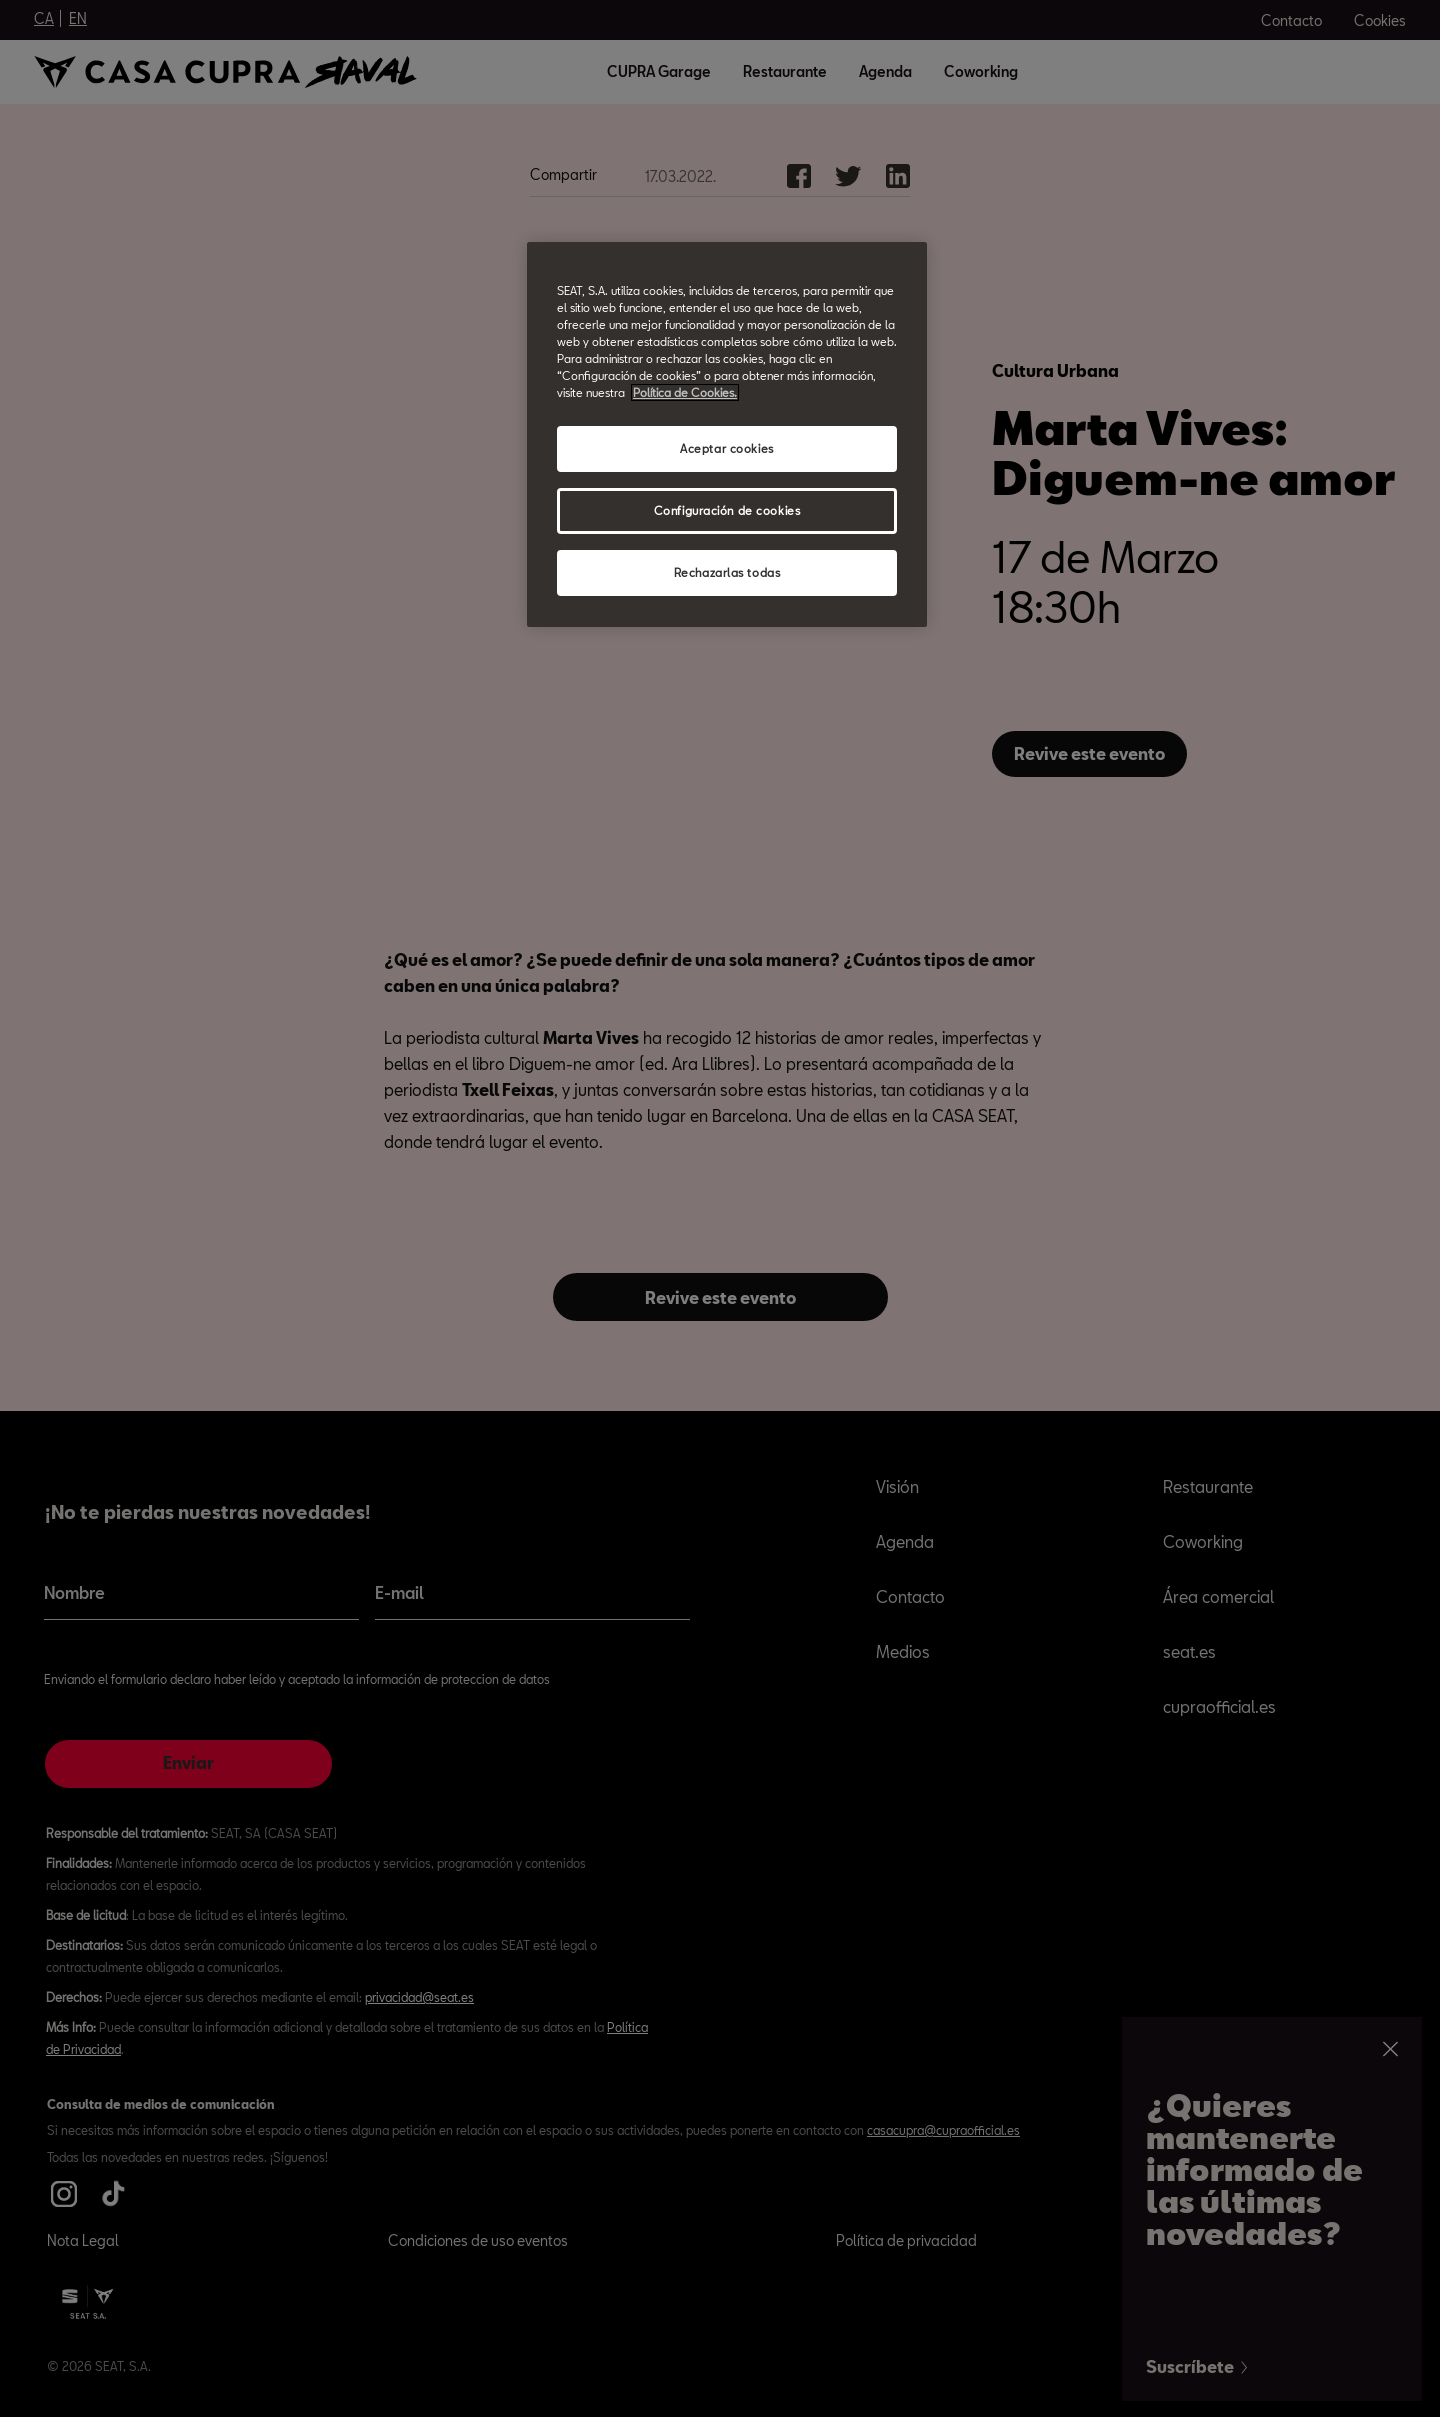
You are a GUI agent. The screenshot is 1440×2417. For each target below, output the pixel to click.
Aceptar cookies (727, 448)
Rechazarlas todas (727, 572)
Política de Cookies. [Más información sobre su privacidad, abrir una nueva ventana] (685, 392)
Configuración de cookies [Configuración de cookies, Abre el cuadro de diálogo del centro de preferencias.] (727, 510)
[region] (727, 434)
